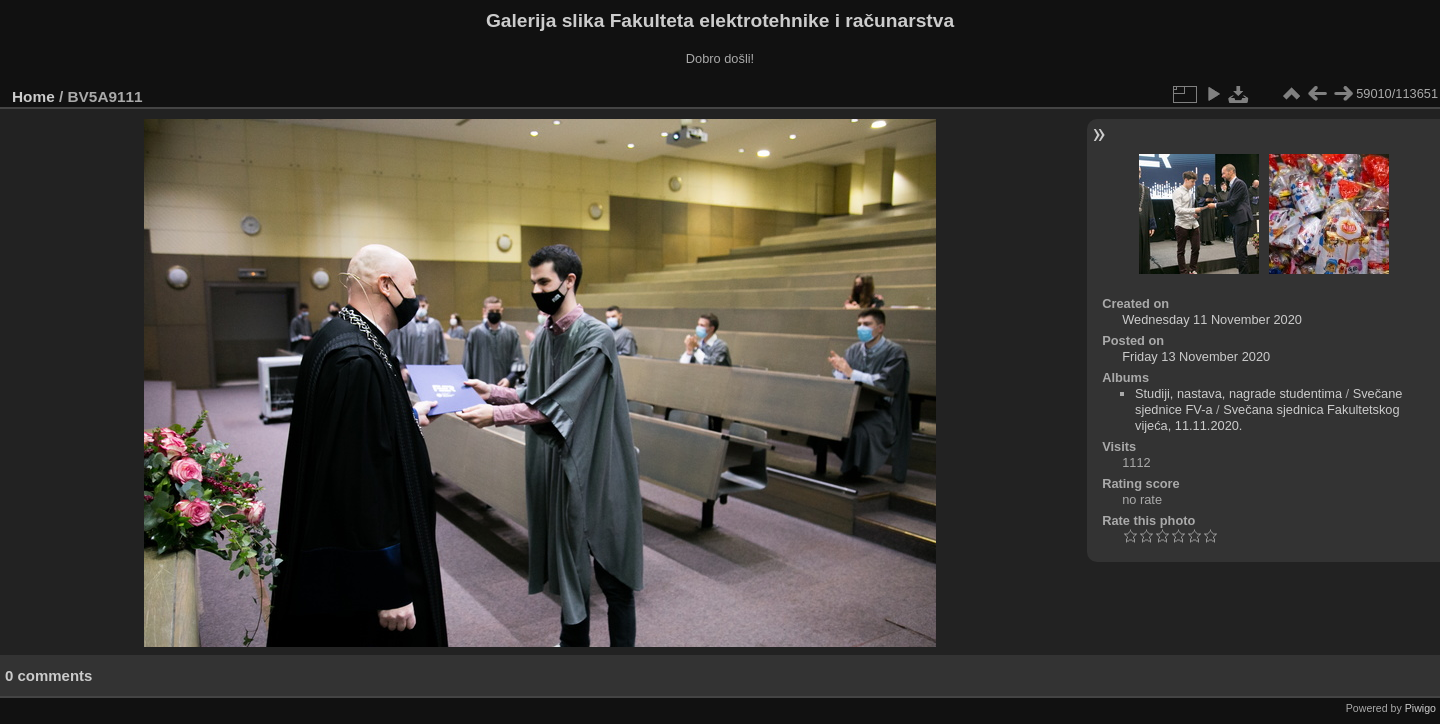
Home (33, 96)
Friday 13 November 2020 (1196, 356)
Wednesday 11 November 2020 (1212, 319)
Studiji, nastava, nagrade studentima (1238, 393)
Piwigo (1420, 708)
